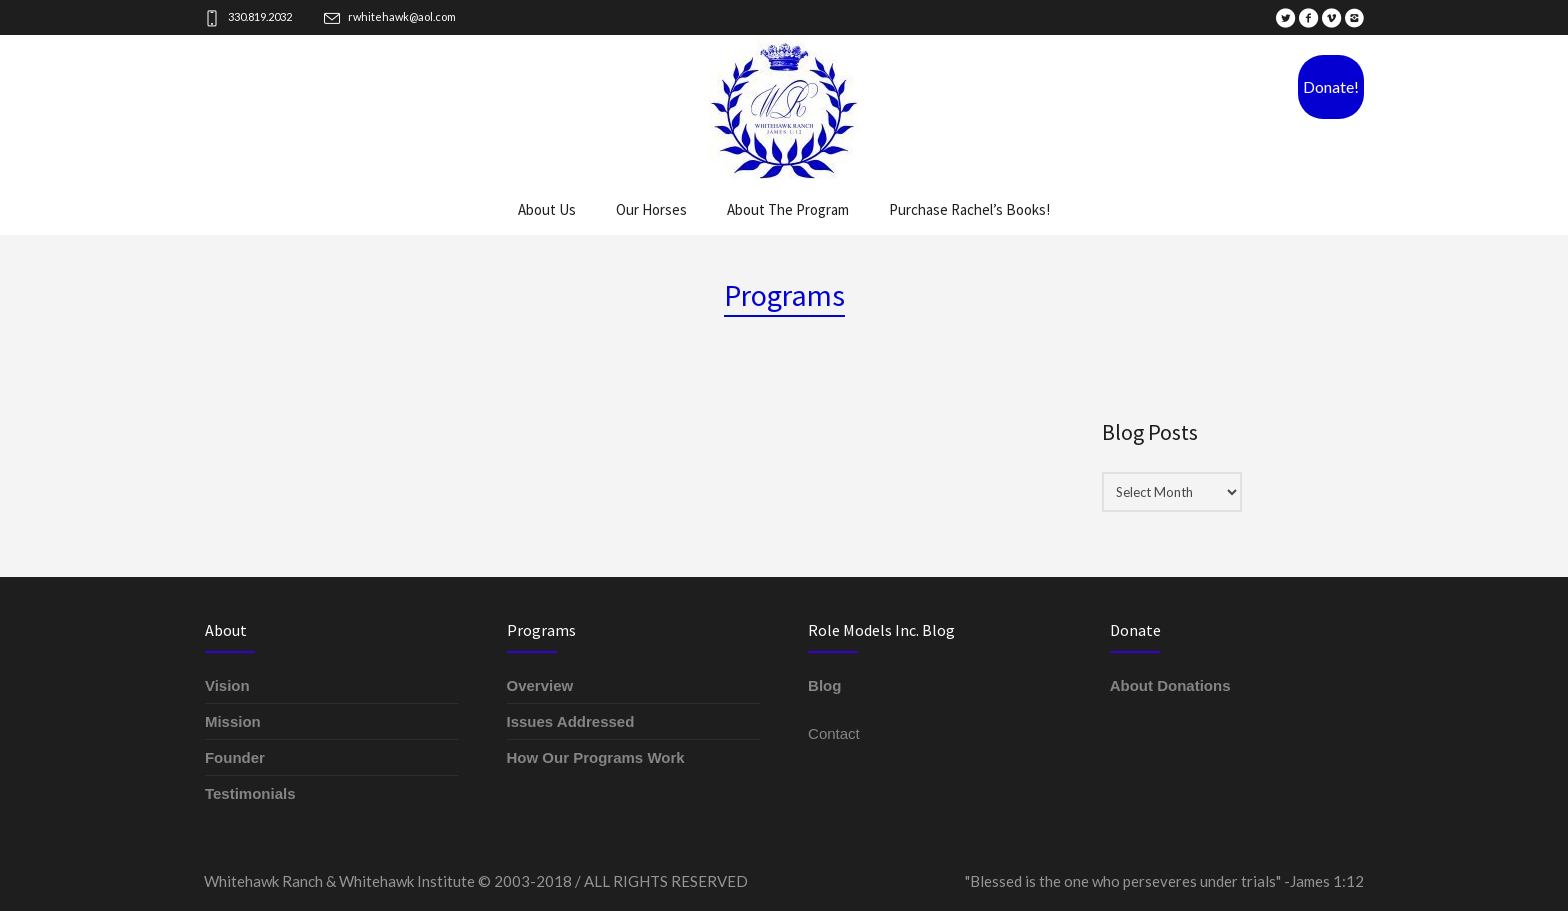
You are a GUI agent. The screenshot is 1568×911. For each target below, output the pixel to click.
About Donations (1170, 685)
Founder (235, 757)
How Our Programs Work (596, 757)
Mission (233, 721)
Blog (824, 685)
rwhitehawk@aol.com (402, 16)
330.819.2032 (260, 16)
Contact (834, 733)
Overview (540, 685)
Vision (227, 685)
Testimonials (250, 793)
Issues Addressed (571, 721)
